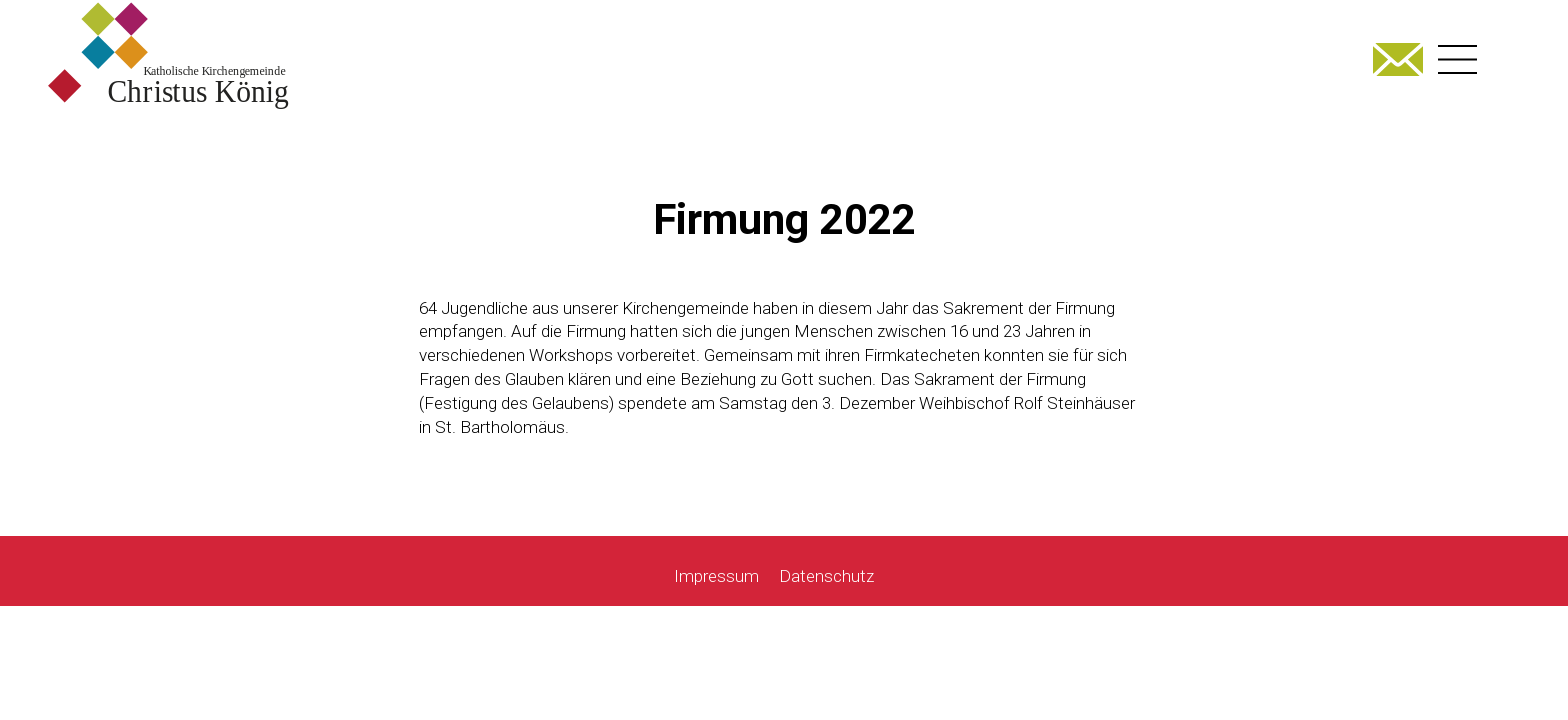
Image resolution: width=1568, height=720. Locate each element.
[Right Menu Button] (1457, 59)
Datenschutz (826, 576)
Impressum (716, 576)
